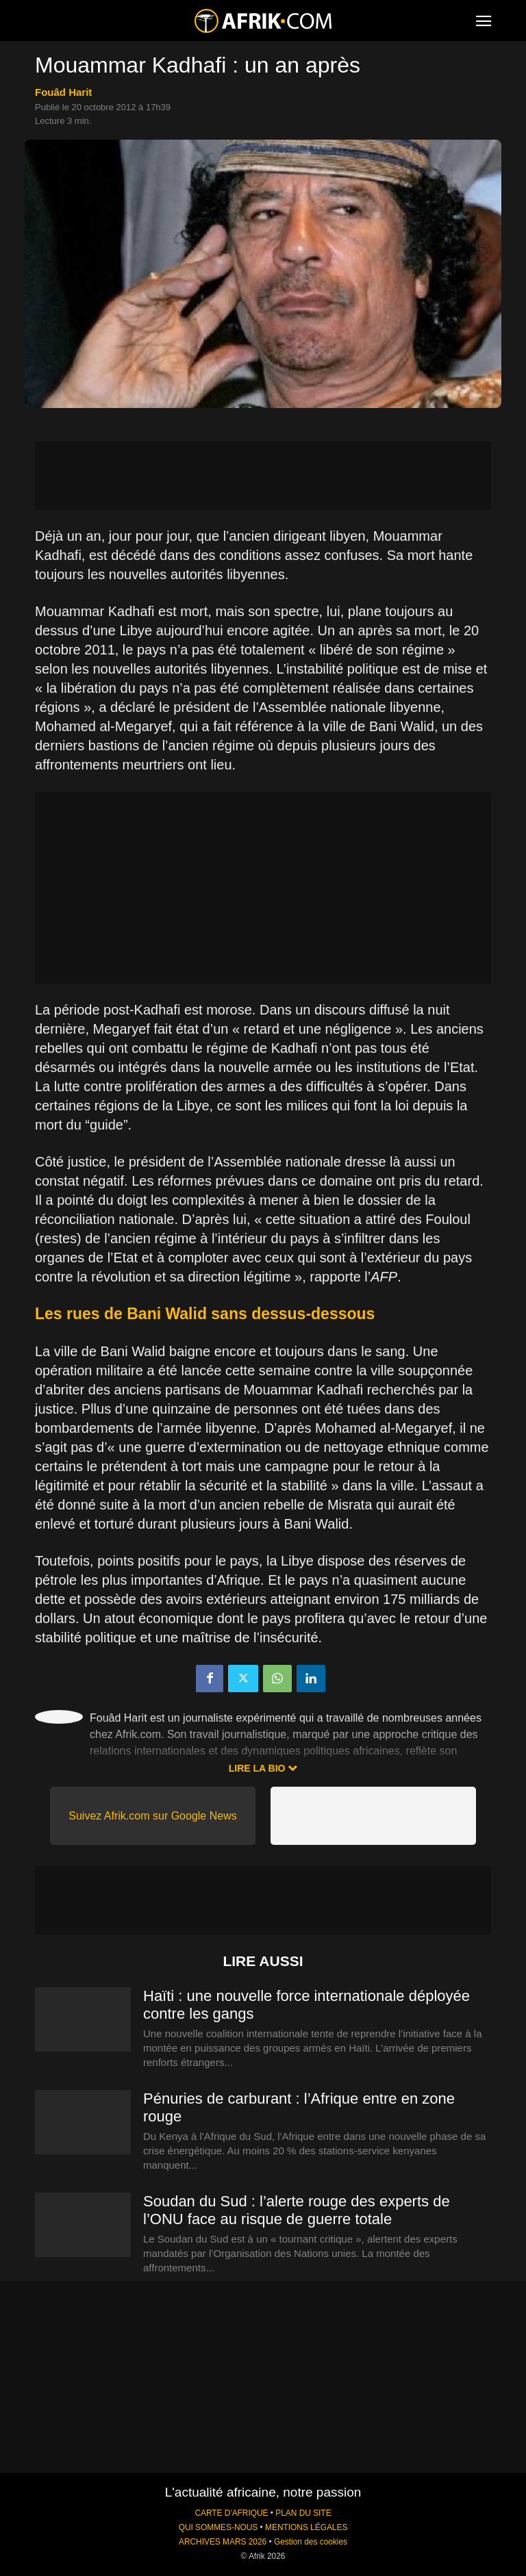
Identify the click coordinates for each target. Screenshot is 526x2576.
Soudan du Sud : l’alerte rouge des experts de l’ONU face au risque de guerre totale (296, 2210)
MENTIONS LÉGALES (306, 2527)
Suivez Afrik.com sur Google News (152, 1816)
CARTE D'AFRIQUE (231, 2513)
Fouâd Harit (63, 92)
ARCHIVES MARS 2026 (222, 2542)
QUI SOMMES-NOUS (218, 2527)
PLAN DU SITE (303, 2513)
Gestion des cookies (310, 2542)
